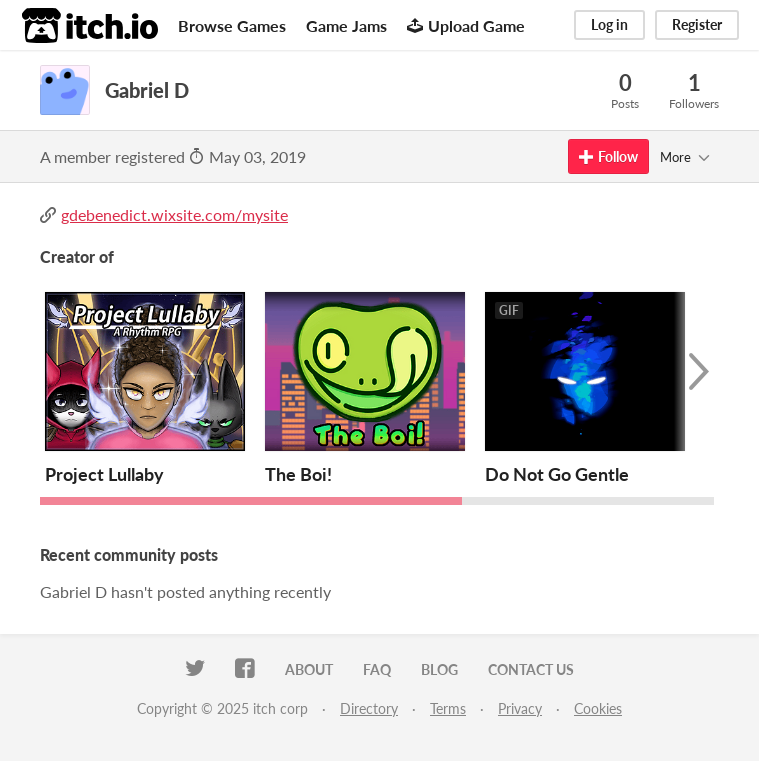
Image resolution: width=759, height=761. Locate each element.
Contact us (531, 669)
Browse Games (232, 25)
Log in (609, 24)
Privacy (520, 708)
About (309, 669)
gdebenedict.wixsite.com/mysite (174, 214)
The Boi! (298, 474)
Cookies (598, 708)
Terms (448, 708)
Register (697, 24)
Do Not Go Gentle (557, 474)
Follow (608, 156)
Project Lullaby (104, 474)
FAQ (377, 669)
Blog (439, 669)
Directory (369, 708)
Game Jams (346, 25)
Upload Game (466, 25)
